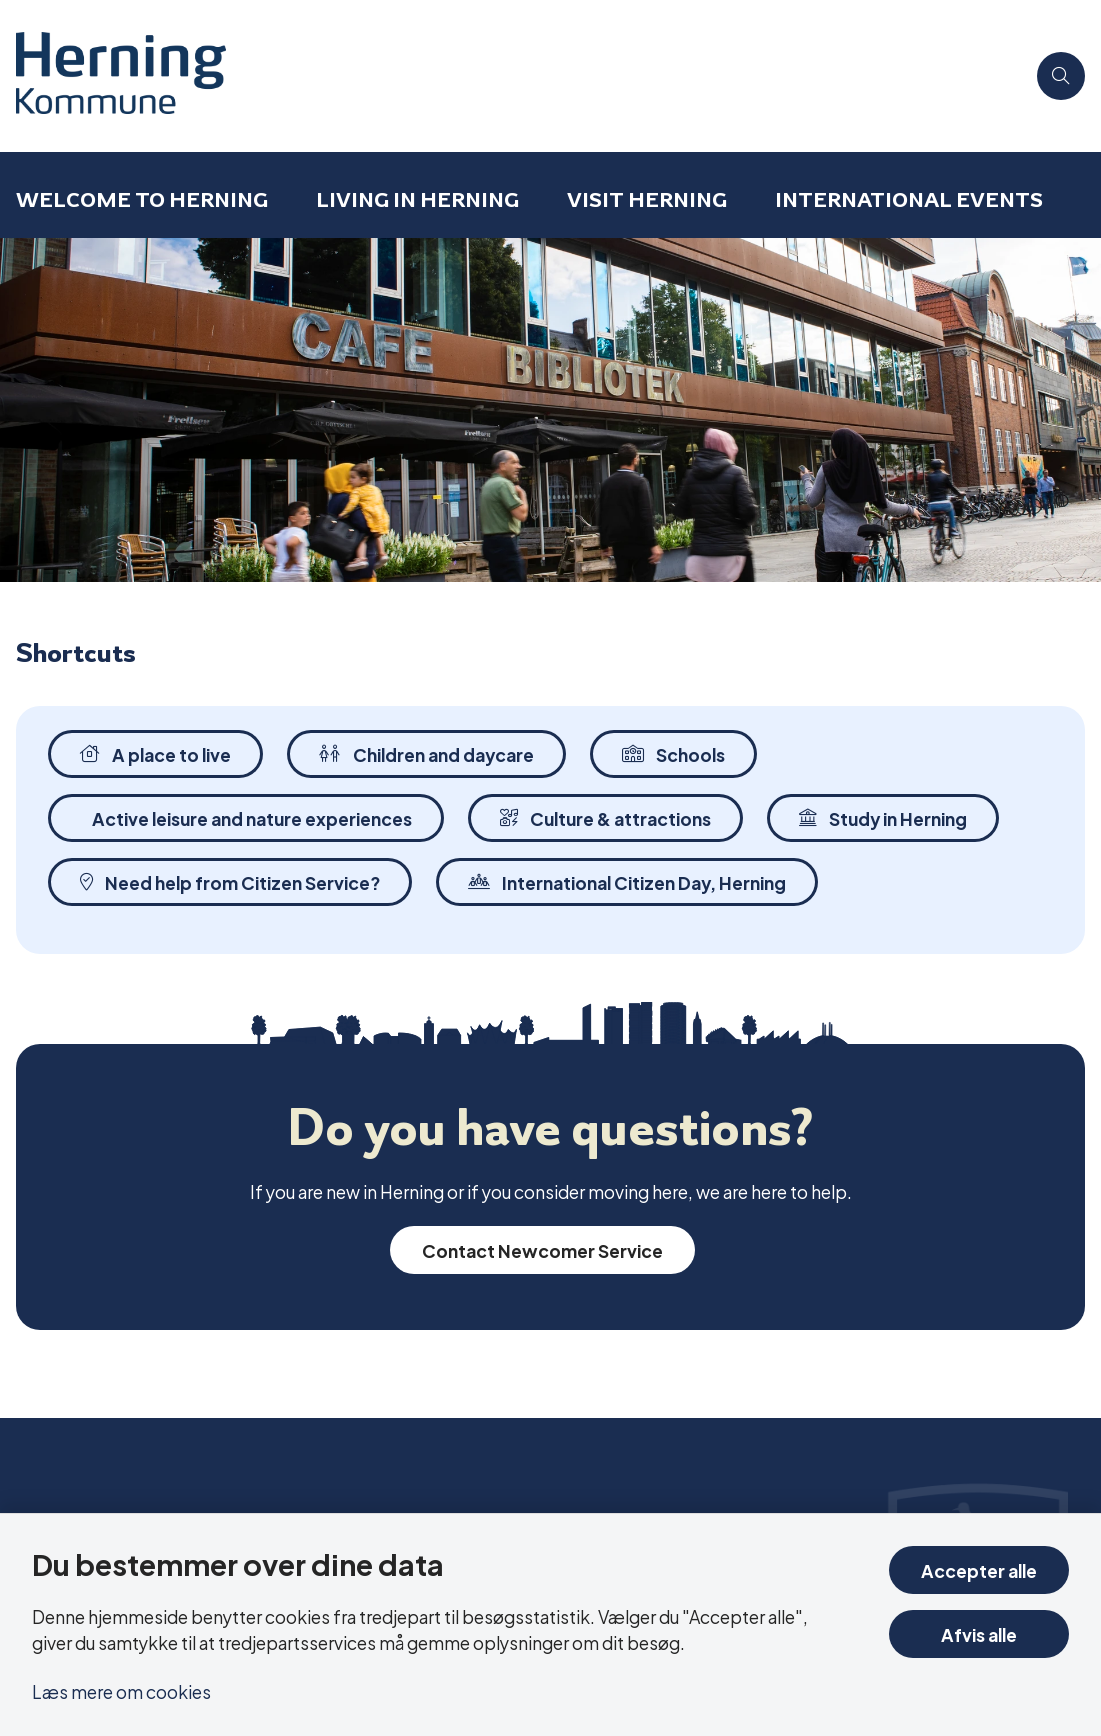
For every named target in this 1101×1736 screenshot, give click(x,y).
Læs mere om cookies (121, 1690)
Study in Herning (883, 817)
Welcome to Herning (142, 199)
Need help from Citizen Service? (230, 881)
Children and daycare (426, 753)
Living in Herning (417, 199)
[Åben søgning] (1061, 76)
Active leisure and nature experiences (252, 817)
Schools (673, 753)
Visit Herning (647, 199)
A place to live (155, 753)
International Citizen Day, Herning (627, 881)
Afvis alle (979, 1633)
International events (909, 199)
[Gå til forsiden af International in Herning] (512, 76)
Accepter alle (979, 1569)
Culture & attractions (605, 817)
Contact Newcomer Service (542, 1249)
